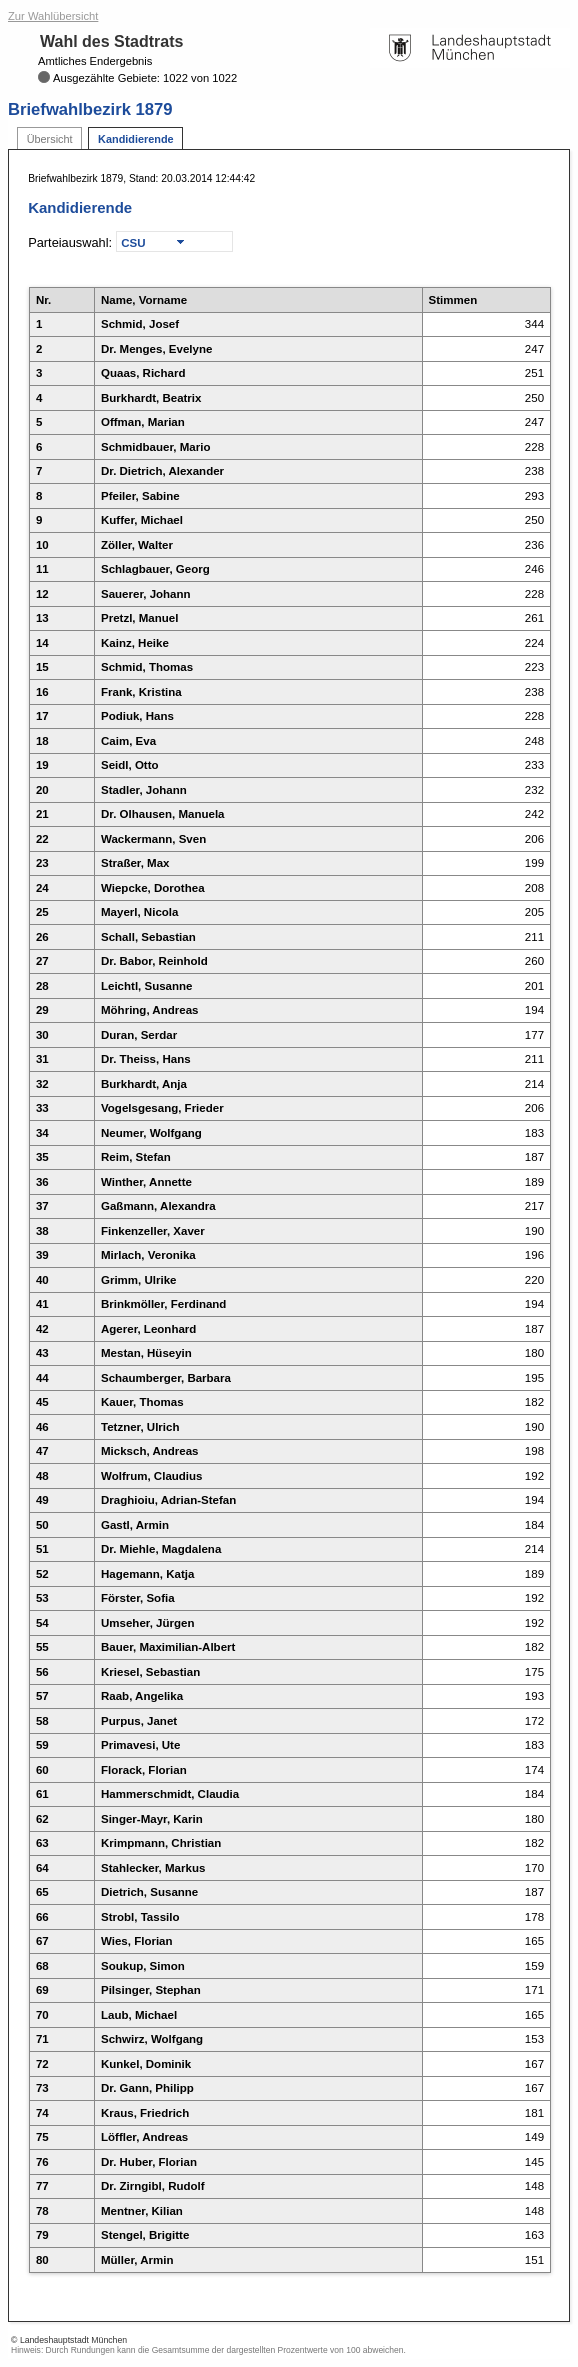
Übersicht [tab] (50, 139)
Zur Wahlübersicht (53, 16)
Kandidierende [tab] (136, 139)
